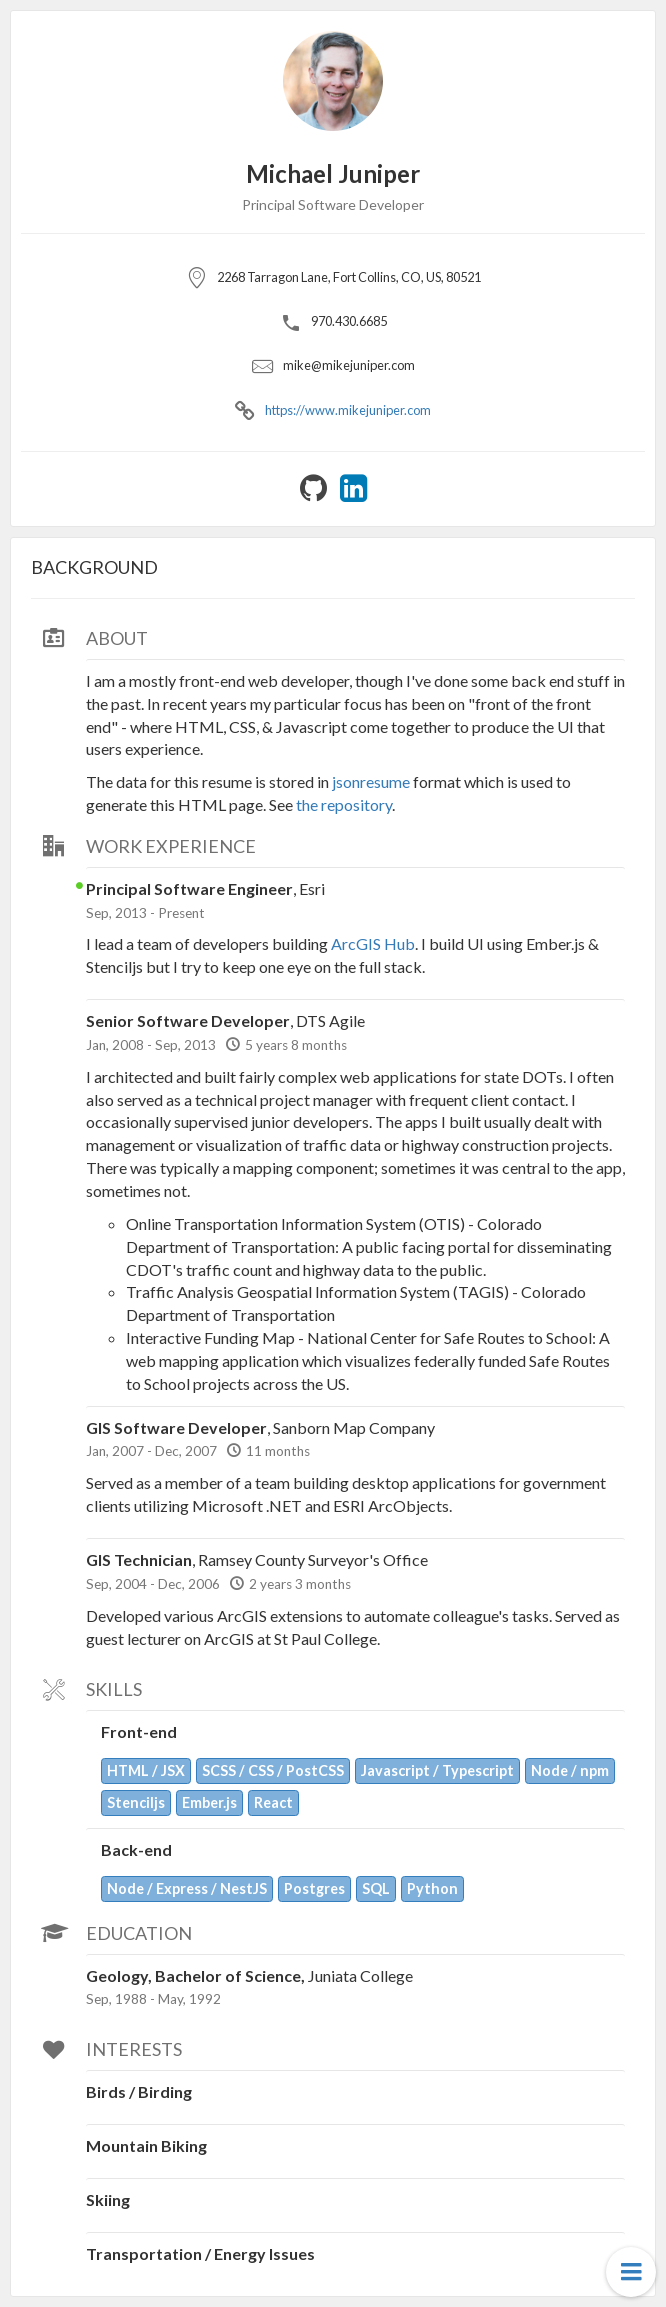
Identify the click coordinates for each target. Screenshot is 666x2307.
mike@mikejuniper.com (349, 365)
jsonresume (371, 781)
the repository (344, 804)
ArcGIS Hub (373, 943)
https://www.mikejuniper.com (348, 410)
